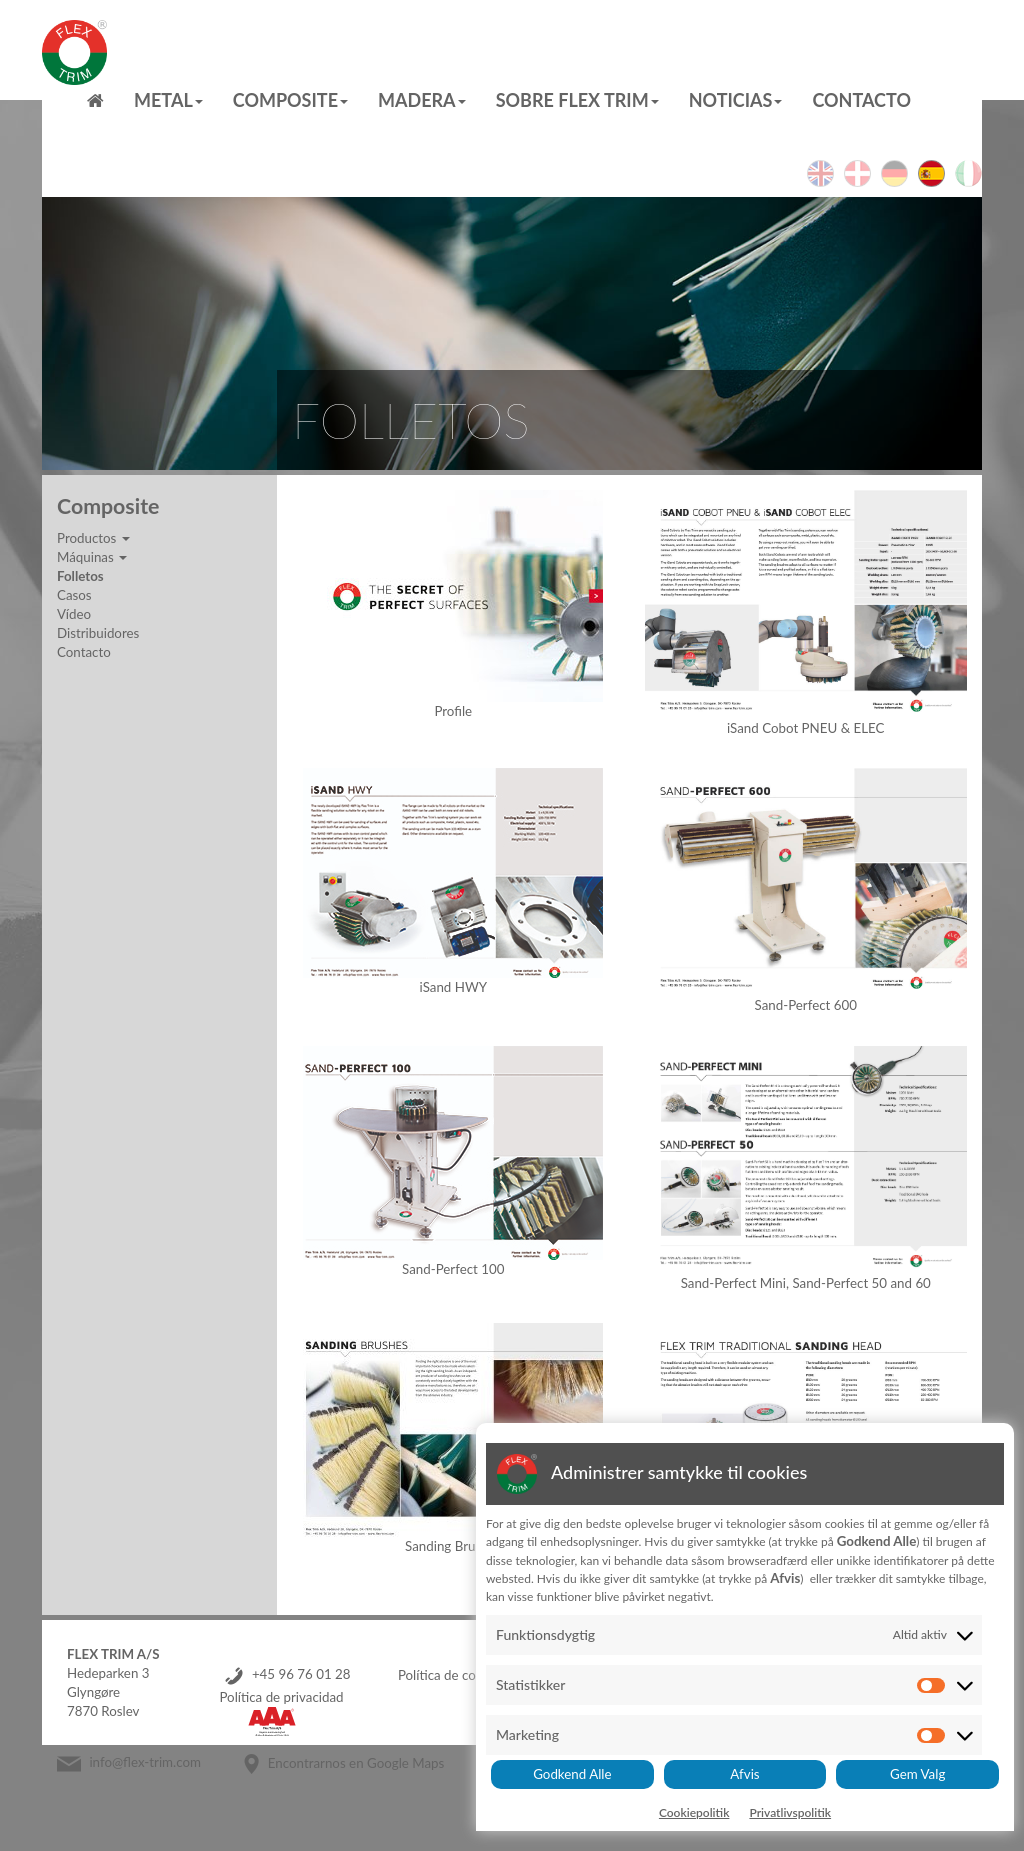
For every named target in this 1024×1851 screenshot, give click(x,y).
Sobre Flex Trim (577, 100)
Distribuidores (98, 633)
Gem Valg (917, 1774)
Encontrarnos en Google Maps (356, 1763)
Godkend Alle (572, 1774)
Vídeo (74, 614)
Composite (290, 100)
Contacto (861, 100)
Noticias (736, 100)
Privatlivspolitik (790, 1812)
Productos (93, 538)
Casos (74, 595)
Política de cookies (452, 1675)
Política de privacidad (281, 1697)
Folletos (80, 576)
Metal (168, 100)
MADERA (422, 100)
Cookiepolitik (694, 1812)
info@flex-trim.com (145, 1763)
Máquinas (92, 557)
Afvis (744, 1774)
